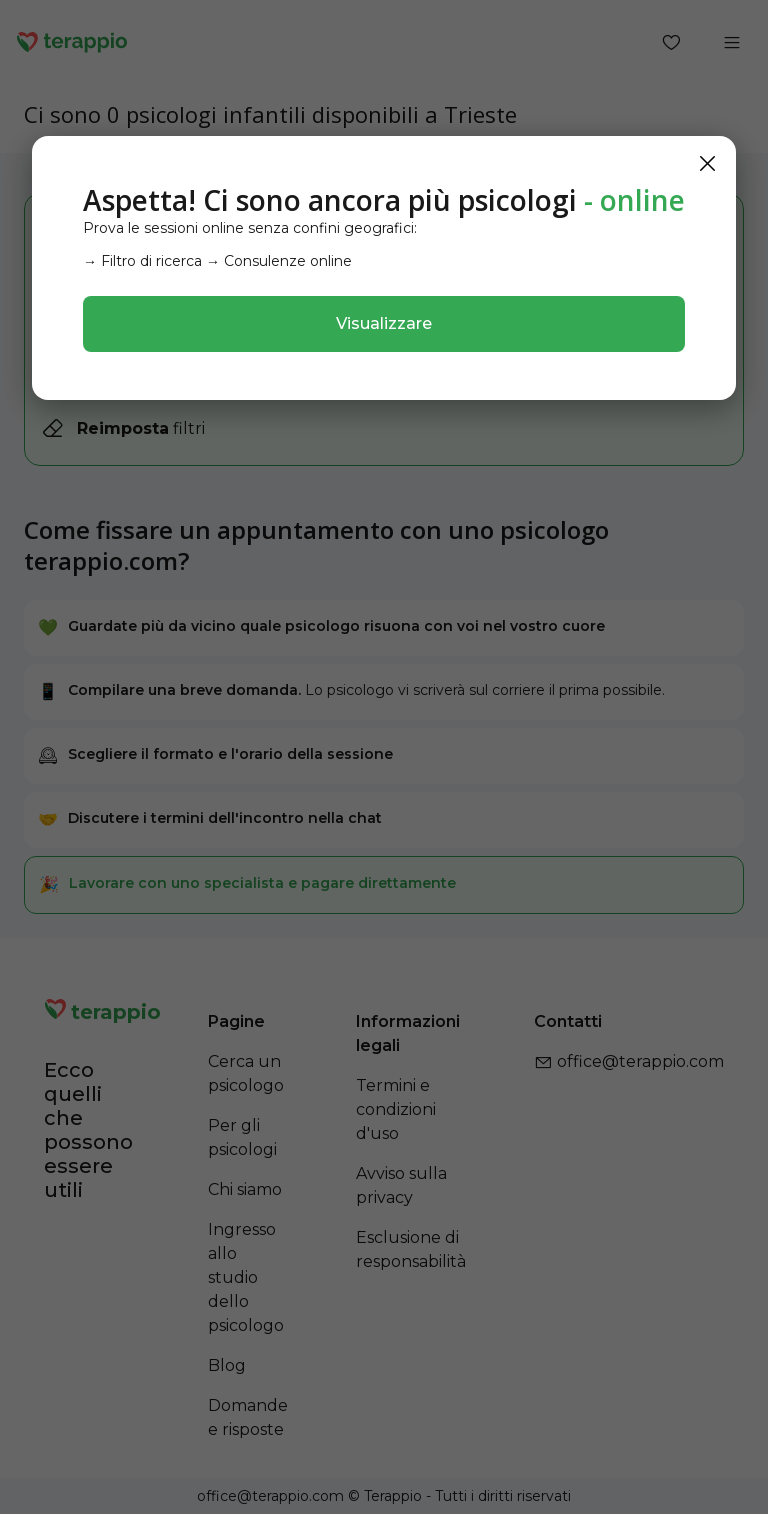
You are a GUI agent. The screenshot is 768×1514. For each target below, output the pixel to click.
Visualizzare (384, 323)
